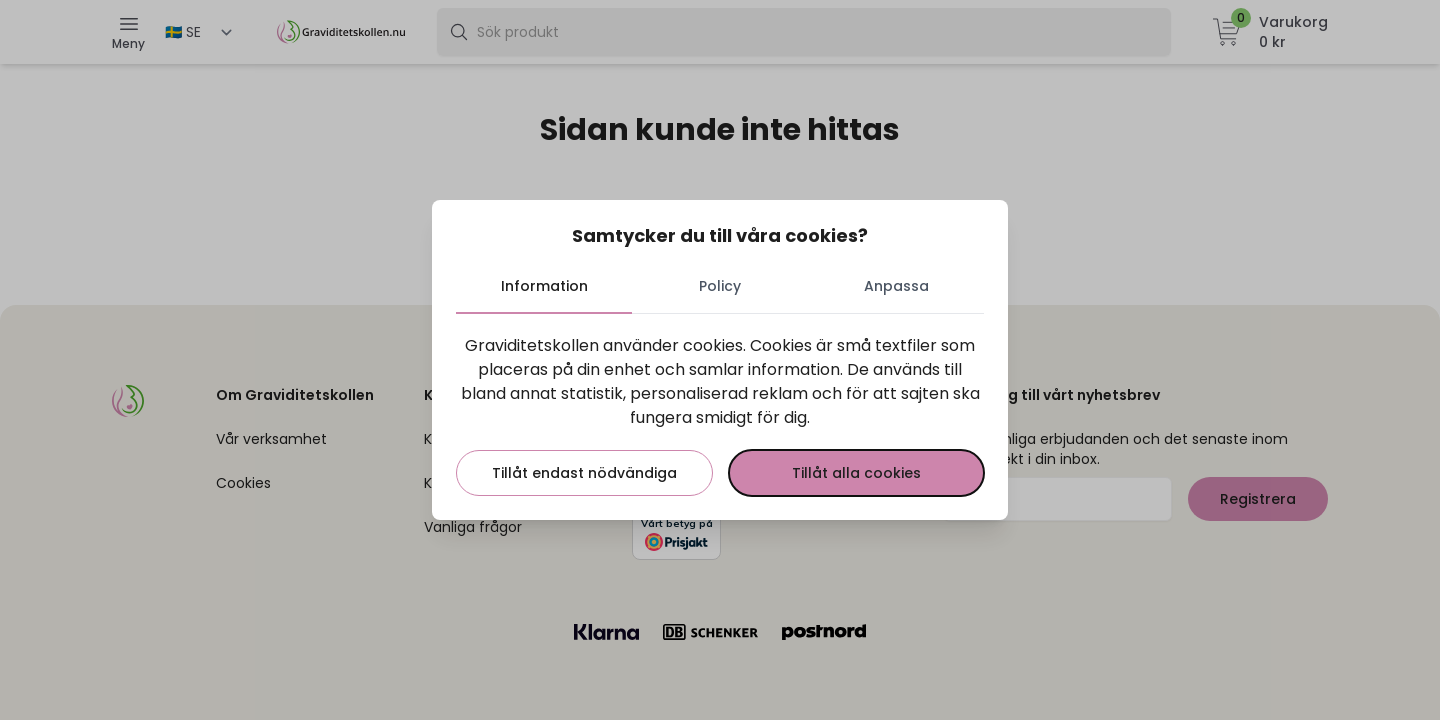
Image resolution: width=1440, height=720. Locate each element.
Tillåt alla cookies (856, 473)
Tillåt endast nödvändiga (584, 473)
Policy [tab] (720, 286)
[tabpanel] (720, 415)
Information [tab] (544, 286)
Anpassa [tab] (896, 286)
